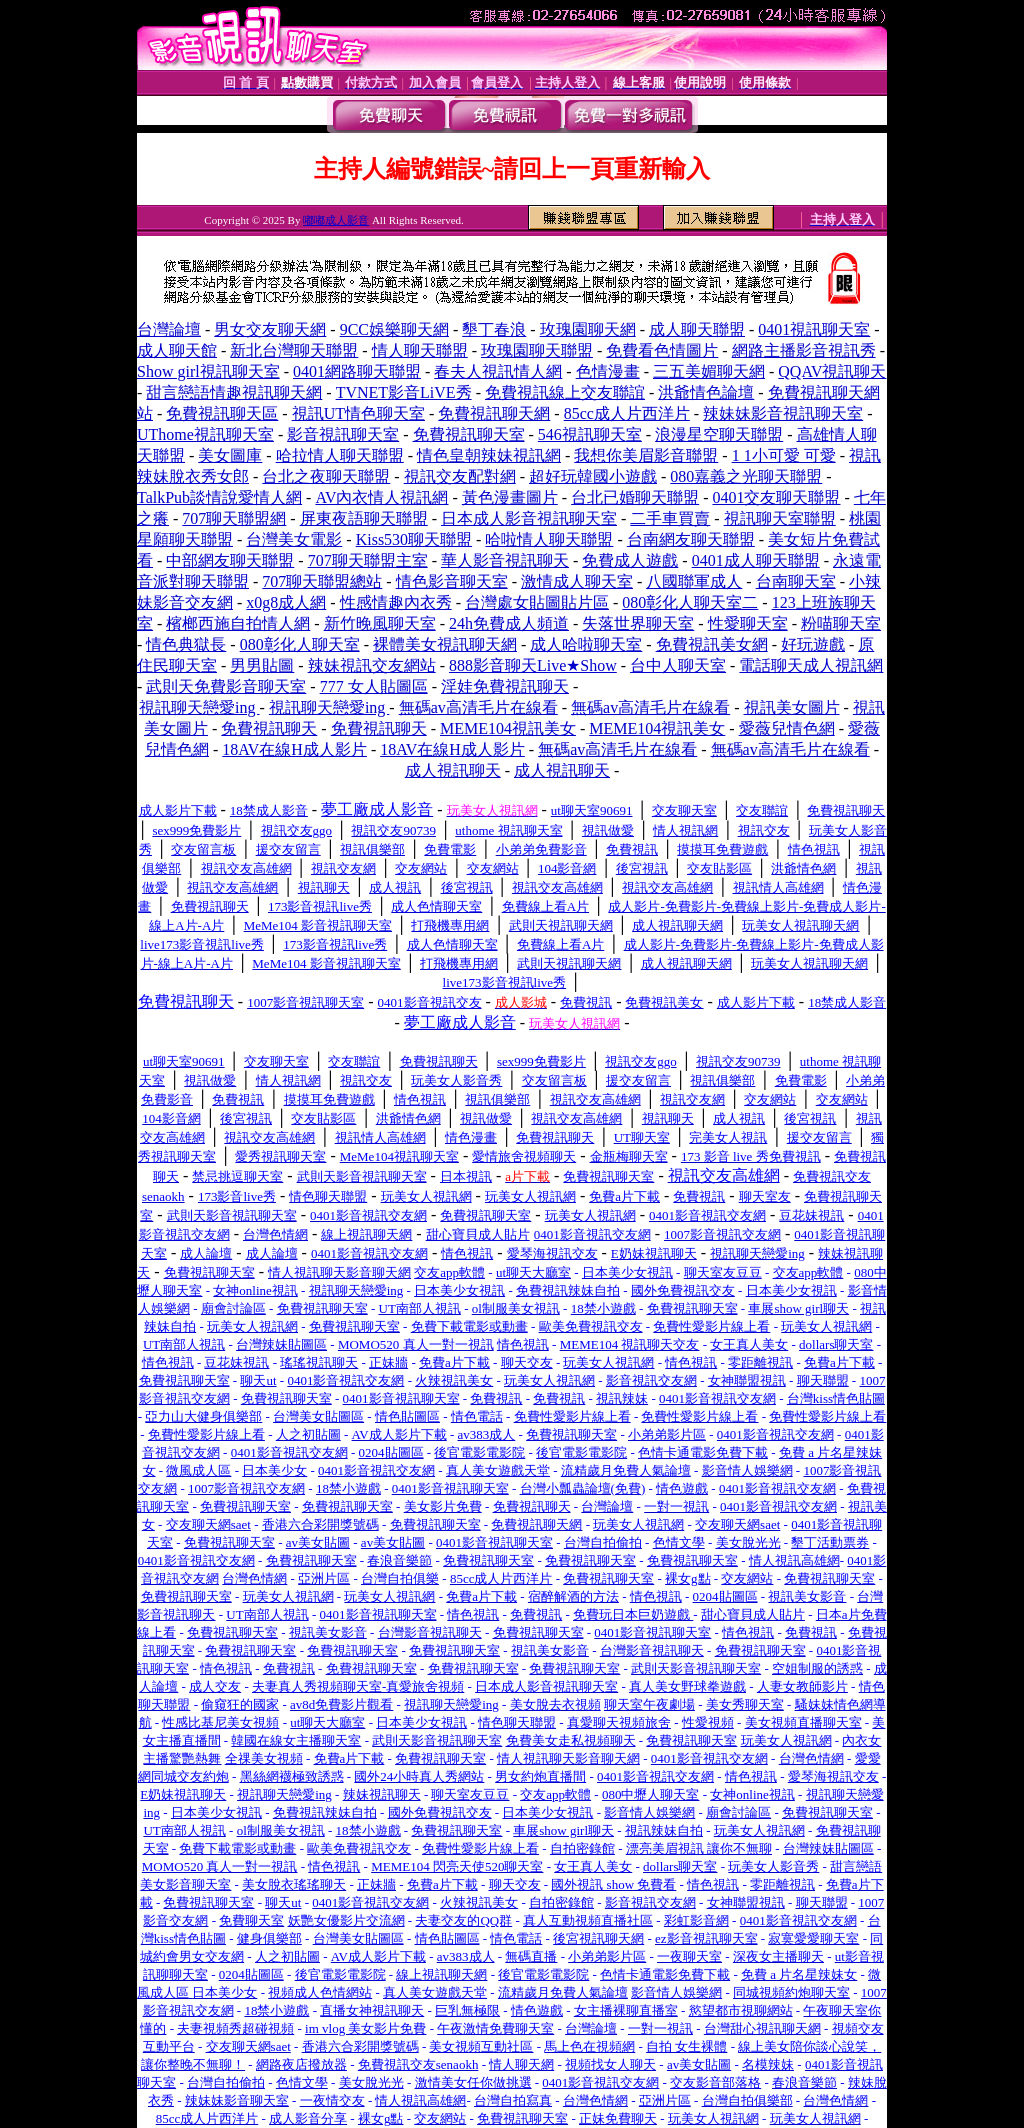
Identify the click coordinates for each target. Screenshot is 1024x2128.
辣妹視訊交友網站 (372, 665)
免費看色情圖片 (662, 350)
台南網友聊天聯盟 (691, 539)
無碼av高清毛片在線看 (478, 707)
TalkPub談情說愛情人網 (219, 497)
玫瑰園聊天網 (588, 329)
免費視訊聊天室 (469, 434)
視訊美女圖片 (792, 707)
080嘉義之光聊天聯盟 (746, 476)
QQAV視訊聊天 (832, 371)
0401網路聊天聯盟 (357, 371)
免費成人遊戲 (630, 560)
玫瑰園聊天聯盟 (537, 350)
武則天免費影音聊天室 (226, 686)
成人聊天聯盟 (697, 329)
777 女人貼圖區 (374, 686)
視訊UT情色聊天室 (358, 413)
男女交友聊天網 (270, 329)
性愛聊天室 (748, 623)
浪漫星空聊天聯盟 (719, 434)
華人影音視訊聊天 (505, 560)
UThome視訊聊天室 (205, 434)
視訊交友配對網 (460, 476)
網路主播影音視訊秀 (804, 350)
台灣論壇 (169, 329)
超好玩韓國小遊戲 (593, 476)
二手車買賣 (670, 518)
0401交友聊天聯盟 (776, 497)
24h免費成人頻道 (509, 623)
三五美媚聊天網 (709, 371)
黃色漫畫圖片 (510, 497)
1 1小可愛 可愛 (784, 455)
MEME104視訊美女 (508, 728)
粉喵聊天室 (841, 623)
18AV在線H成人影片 (294, 749)
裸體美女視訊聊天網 (445, 644)
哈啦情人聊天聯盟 (549, 539)
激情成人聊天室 (577, 581)
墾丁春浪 (494, 329)
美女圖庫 (230, 455)
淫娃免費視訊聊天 (505, 686)
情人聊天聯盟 (420, 350)
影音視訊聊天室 (343, 434)
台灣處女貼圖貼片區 (537, 602)
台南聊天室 (796, 581)
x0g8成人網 (286, 602)
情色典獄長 (186, 644)
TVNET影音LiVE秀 (404, 392)
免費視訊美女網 (712, 644)
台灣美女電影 (294, 539)
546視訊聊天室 (590, 434)
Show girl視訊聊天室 (208, 371)
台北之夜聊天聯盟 (326, 476)
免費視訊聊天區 (222, 413)
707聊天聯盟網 (234, 518)
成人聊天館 (177, 350)
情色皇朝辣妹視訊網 (489, 455)
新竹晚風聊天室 (380, 623)
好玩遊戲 (813, 644)
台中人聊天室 (678, 665)
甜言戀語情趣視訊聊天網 (234, 392)
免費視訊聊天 (269, 728)
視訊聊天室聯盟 (780, 518)
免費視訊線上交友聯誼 (565, 392)
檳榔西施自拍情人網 (238, 623)
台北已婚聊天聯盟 (635, 497)
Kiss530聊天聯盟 (414, 539)
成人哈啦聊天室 (586, 644)
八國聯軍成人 (694, 581)
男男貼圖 (262, 665)
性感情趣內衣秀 (396, 602)
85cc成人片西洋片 (627, 413)
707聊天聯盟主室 (368, 560)
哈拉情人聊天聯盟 (340, 455)
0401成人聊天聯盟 (756, 560)
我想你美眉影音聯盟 (646, 455)
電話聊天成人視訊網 (811, 665)
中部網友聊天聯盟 (230, 560)
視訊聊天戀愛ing (199, 707)
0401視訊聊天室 (814, 329)
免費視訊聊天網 (494, 413)
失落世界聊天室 (638, 623)
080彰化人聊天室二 (690, 602)
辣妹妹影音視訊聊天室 (783, 413)
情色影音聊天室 (452, 581)
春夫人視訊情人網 (498, 371)
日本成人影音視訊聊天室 (529, 518)
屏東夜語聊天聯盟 (364, 518)
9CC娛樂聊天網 (394, 329)
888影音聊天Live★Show (533, 665)
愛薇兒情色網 (787, 728)
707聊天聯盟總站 (322, 581)
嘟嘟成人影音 (336, 220)
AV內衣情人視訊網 (381, 497)
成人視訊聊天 (453, 770)
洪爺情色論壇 (706, 392)
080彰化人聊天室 (300, 644)
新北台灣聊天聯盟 (294, 350)
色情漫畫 (608, 371)
